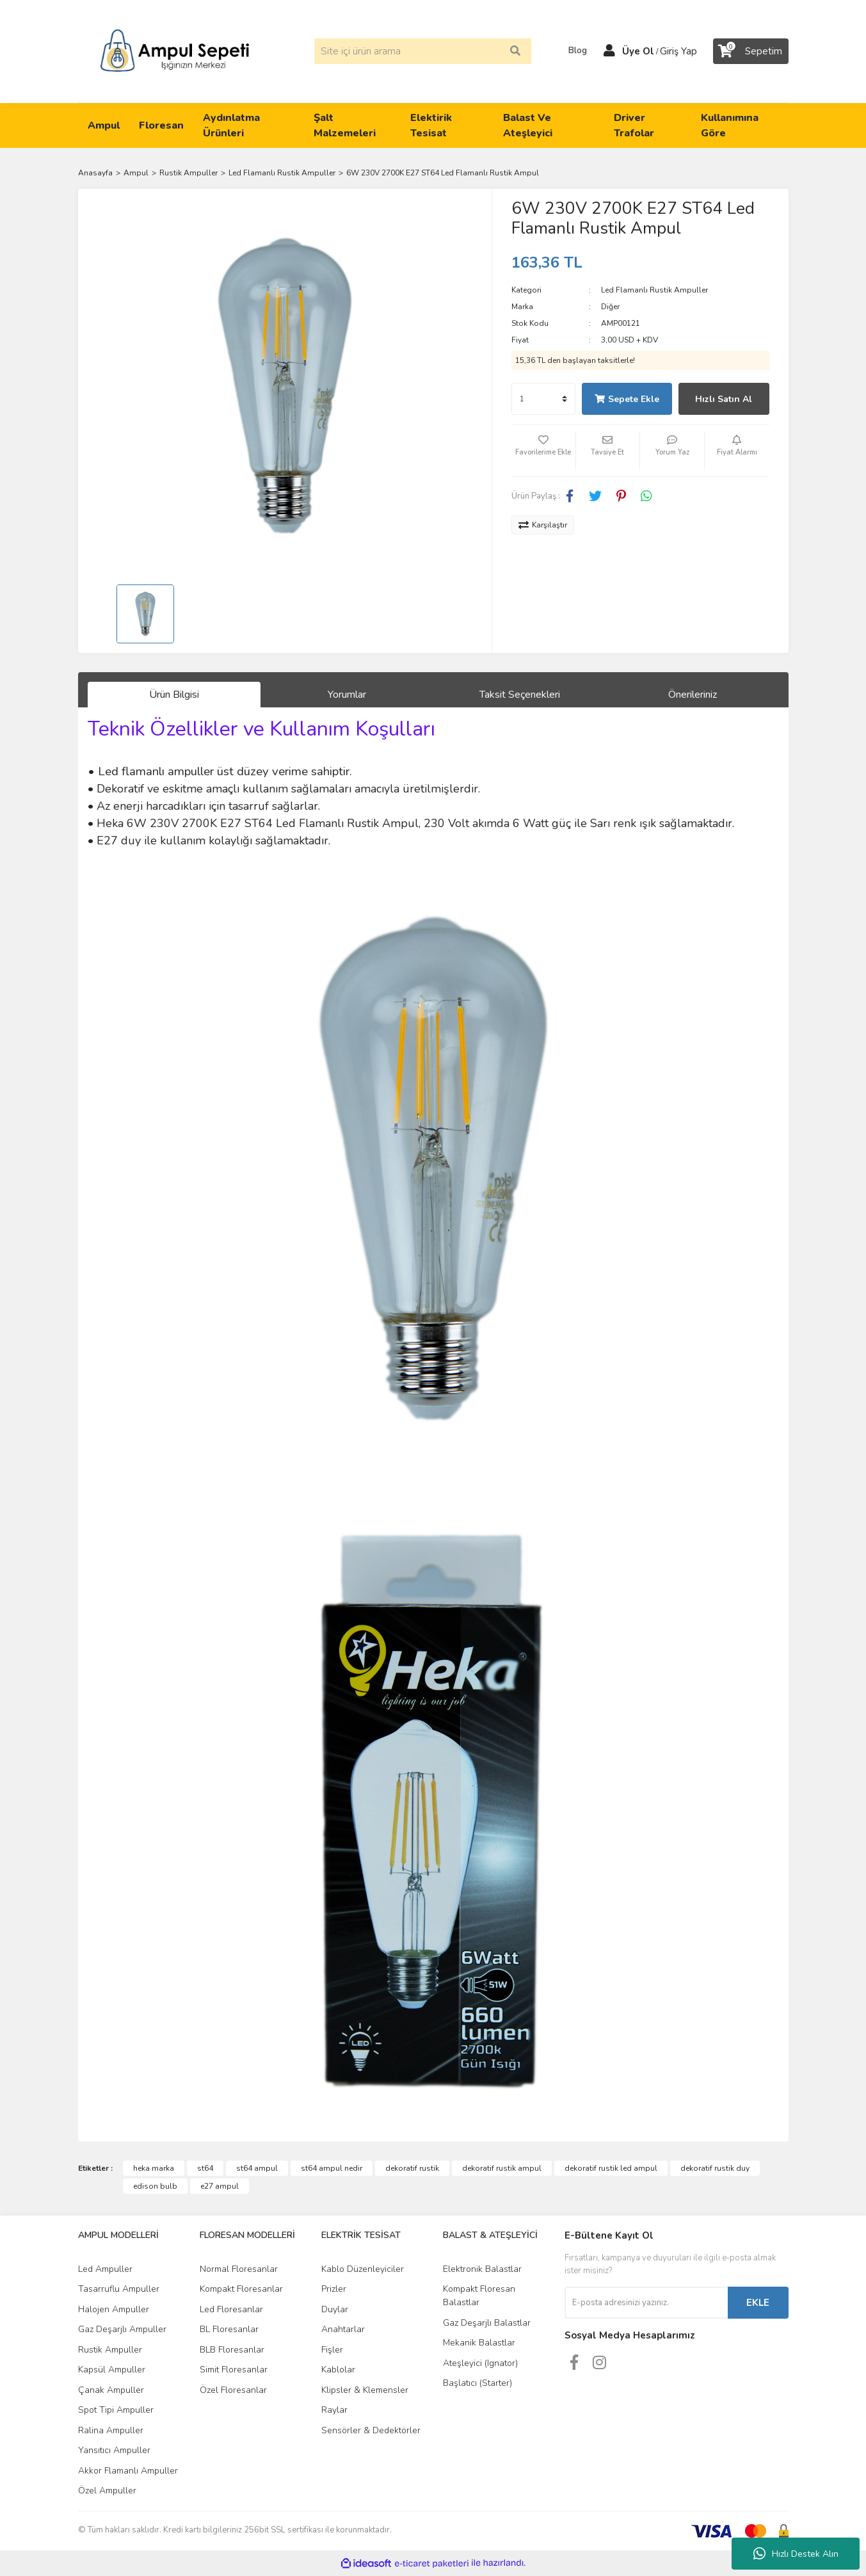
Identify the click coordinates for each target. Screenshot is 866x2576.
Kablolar (338, 2369)
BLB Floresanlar (232, 2350)
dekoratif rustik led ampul (611, 2168)
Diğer (610, 307)
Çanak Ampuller (111, 2390)
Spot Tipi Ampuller (116, 2410)
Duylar (334, 2309)
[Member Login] (609, 51)
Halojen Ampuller (113, 2309)
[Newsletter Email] (646, 2303)
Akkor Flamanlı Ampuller (128, 2471)
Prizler (333, 2289)
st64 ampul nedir (331, 2168)
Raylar (334, 2410)
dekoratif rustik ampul (501, 2168)
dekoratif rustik (412, 2168)
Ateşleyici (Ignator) (480, 2363)
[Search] (422, 51)
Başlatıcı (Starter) (477, 2383)
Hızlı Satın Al (723, 399)
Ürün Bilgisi (174, 695)
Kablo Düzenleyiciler (362, 2269)
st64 (205, 2168)
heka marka (153, 2168)
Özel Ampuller (107, 2490)
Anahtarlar (343, 2329)
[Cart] (751, 51)
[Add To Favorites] (543, 450)
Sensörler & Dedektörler (371, 2430)
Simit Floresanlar (234, 2369)
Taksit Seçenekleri (519, 695)
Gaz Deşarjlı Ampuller (122, 2329)
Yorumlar (347, 695)
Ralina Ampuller (110, 2430)
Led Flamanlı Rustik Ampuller (654, 290)
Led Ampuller (105, 2269)
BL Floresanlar (229, 2329)
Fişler (332, 2350)
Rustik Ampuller (110, 2350)
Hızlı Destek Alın (795, 2554)
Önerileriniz (692, 695)
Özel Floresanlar (233, 2390)
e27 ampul (219, 2186)
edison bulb (155, 2186)
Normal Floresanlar (239, 2269)
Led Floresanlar (231, 2309)
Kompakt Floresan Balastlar (479, 2295)
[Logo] (174, 50)
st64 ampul (257, 2168)
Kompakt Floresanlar (241, 2289)
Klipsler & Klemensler (364, 2390)
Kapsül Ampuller (111, 2369)
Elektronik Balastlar (482, 2269)
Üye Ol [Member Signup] (638, 51)
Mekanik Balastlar (479, 2343)
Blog (573, 50)
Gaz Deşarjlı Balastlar (487, 2323)
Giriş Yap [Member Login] (678, 51)
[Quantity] (543, 399)
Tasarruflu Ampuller (118, 2289)
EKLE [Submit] (757, 2302)
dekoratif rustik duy (715, 2168)
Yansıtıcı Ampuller (114, 2450)
